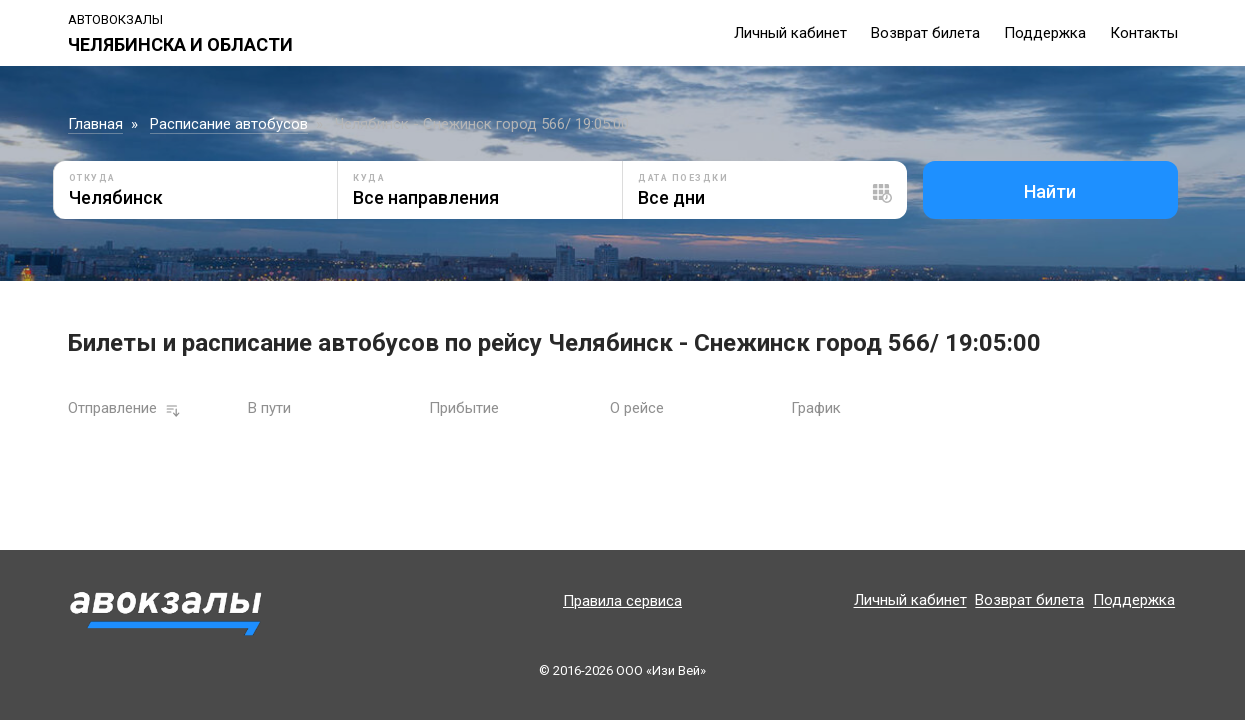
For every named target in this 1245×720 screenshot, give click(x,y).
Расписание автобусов (229, 124)
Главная (95, 124)
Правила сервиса (622, 601)
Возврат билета (925, 33)
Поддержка (1045, 33)
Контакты (1144, 33)
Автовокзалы (115, 19)
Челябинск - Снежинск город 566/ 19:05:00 (482, 124)
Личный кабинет (790, 33)
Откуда (92, 178)
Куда (369, 178)
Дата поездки (683, 178)
